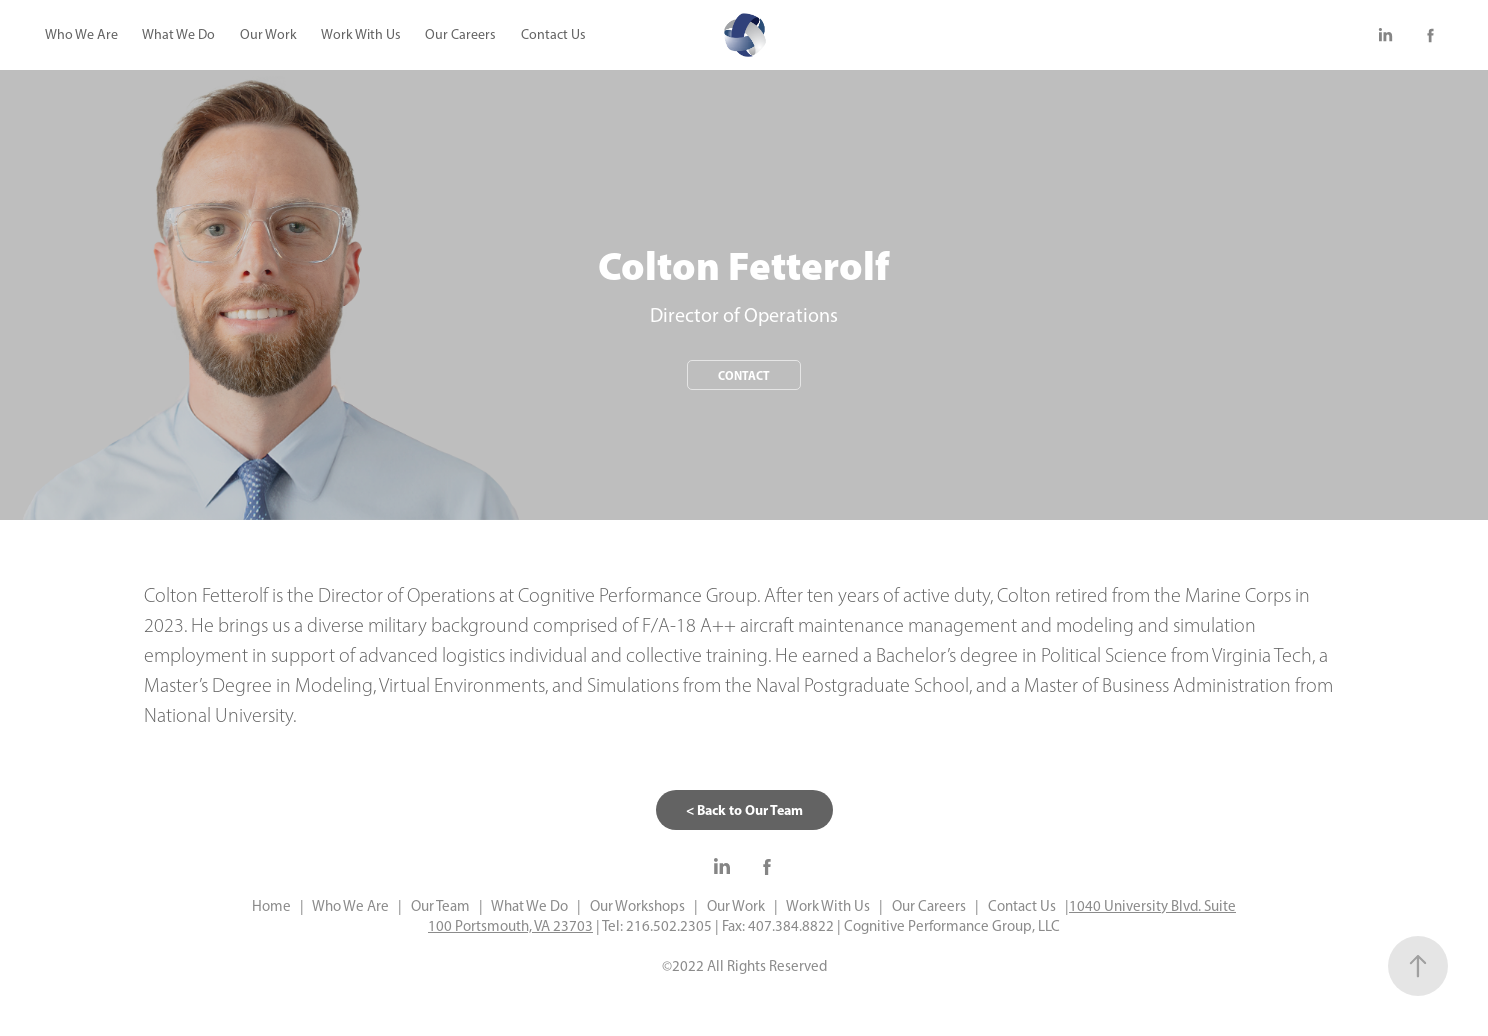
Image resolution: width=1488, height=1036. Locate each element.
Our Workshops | (639, 906)
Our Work (268, 34)
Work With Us (361, 34)
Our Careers (460, 34)
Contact (744, 375)
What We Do (178, 34)
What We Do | (532, 906)
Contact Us (553, 34)
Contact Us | (1024, 906)
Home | (278, 906)
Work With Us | (830, 906)
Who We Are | (354, 906)
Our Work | (738, 906)
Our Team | (442, 906)
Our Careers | (931, 906)
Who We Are (81, 34)
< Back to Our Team (744, 810)
